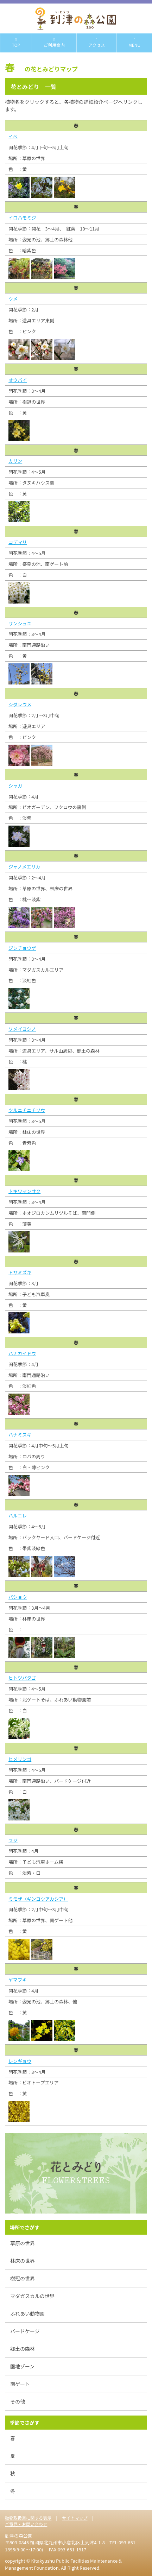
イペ (13, 136)
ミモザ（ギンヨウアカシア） (38, 1898)
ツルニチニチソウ (26, 1110)
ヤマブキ (17, 1979)
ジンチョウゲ (22, 948)
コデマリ (17, 542)
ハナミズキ (19, 1434)
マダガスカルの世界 (32, 2295)
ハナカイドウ (22, 1353)
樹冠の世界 (22, 2278)
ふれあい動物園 (27, 2313)
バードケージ (25, 2331)
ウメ (13, 298)
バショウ (17, 1596)
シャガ (15, 785)
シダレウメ (19, 704)
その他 (17, 2401)
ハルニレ (17, 1515)
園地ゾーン (22, 2366)
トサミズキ (19, 1272)
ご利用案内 (54, 43)
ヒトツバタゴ (22, 1677)
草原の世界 (22, 2243)
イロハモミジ (22, 217)
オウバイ (17, 380)
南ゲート (20, 2383)
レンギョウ (19, 2061)
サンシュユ (19, 623)
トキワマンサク (24, 1191)
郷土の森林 (22, 2348)
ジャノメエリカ (24, 866)
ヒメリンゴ (19, 1759)
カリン (15, 460)
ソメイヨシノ (22, 1028)
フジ (13, 1840)
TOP (16, 43)
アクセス (96, 43)
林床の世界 (22, 2260)
